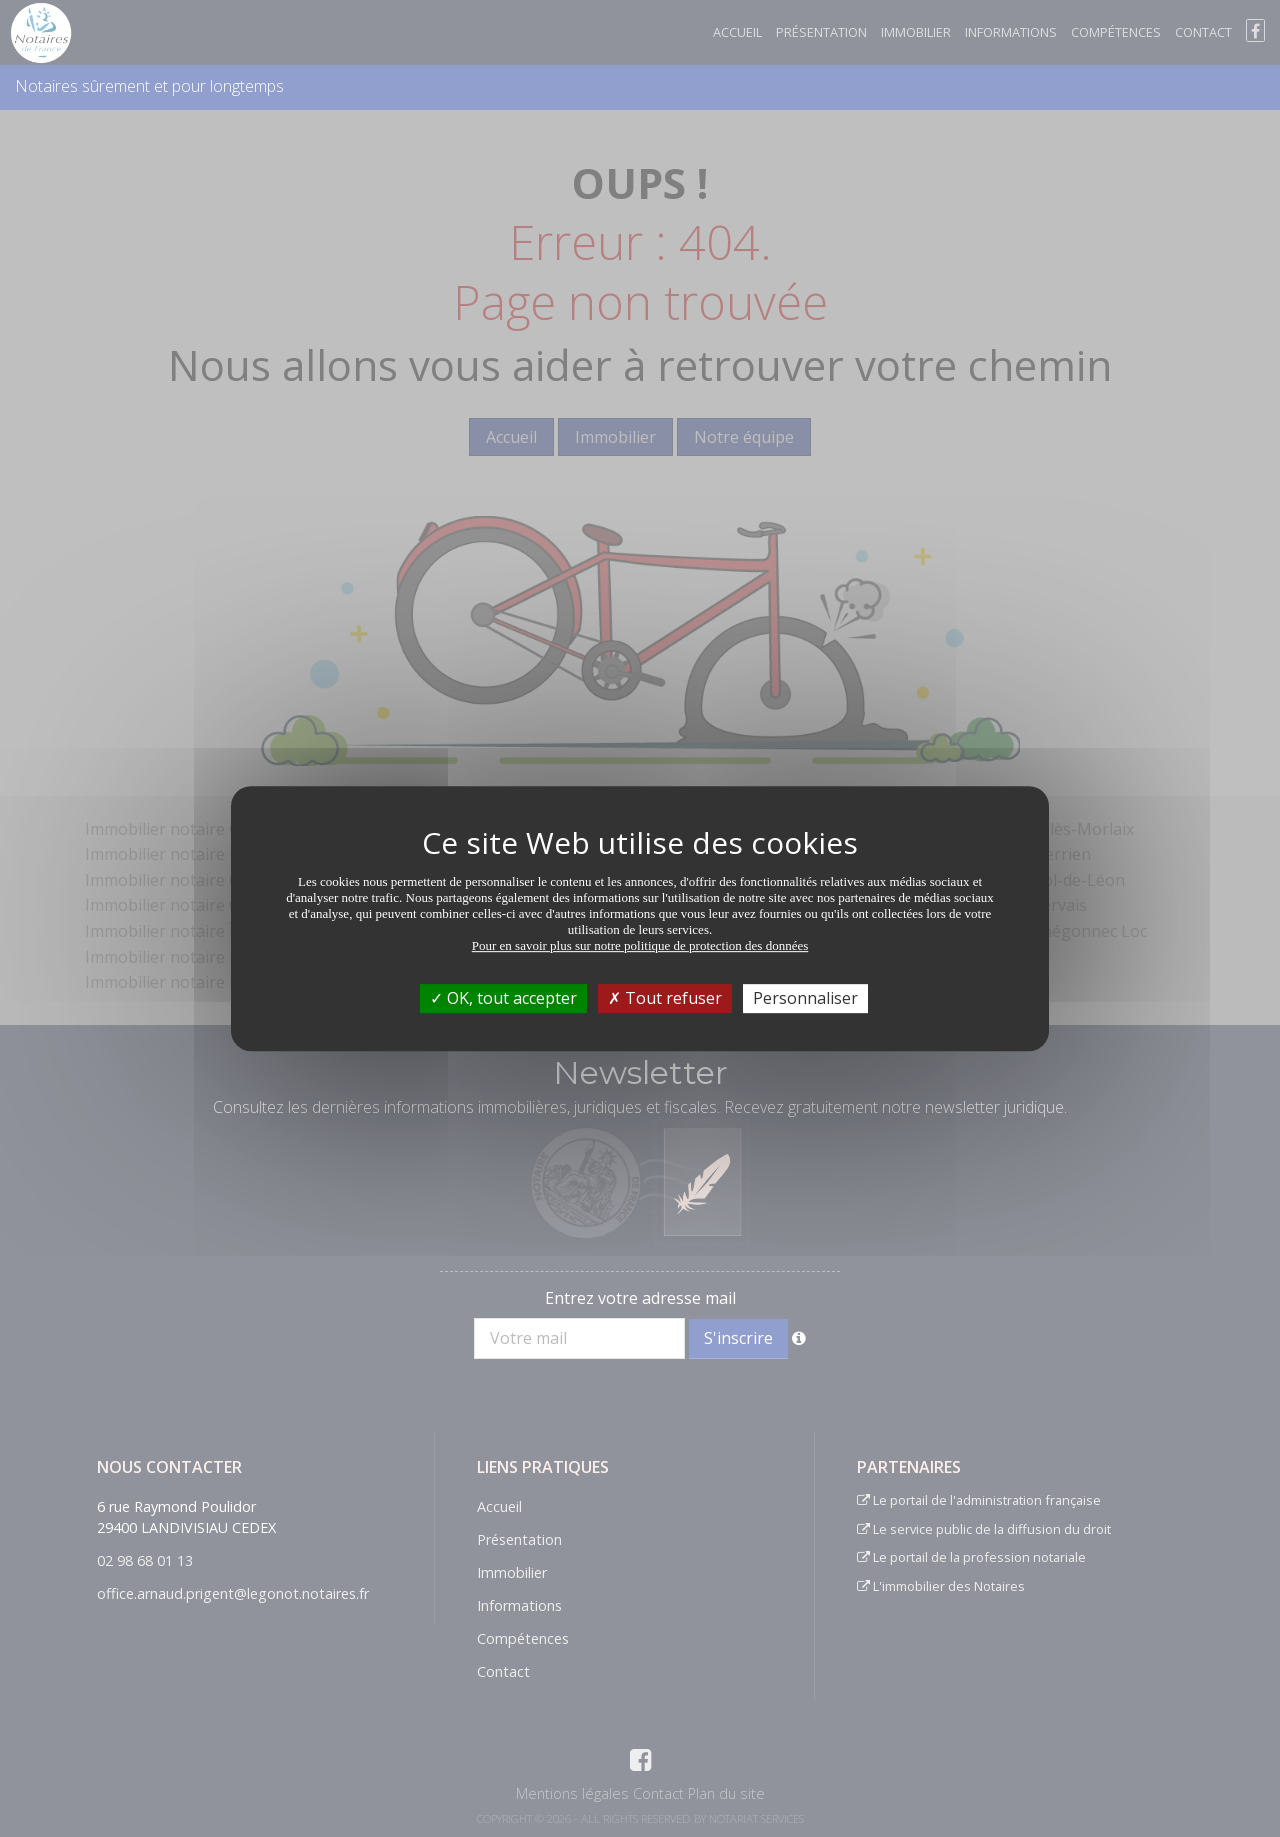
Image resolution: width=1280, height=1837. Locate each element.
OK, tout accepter (503, 998)
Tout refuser (665, 998)
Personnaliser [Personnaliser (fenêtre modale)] (805, 998)
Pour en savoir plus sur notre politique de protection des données (640, 945)
